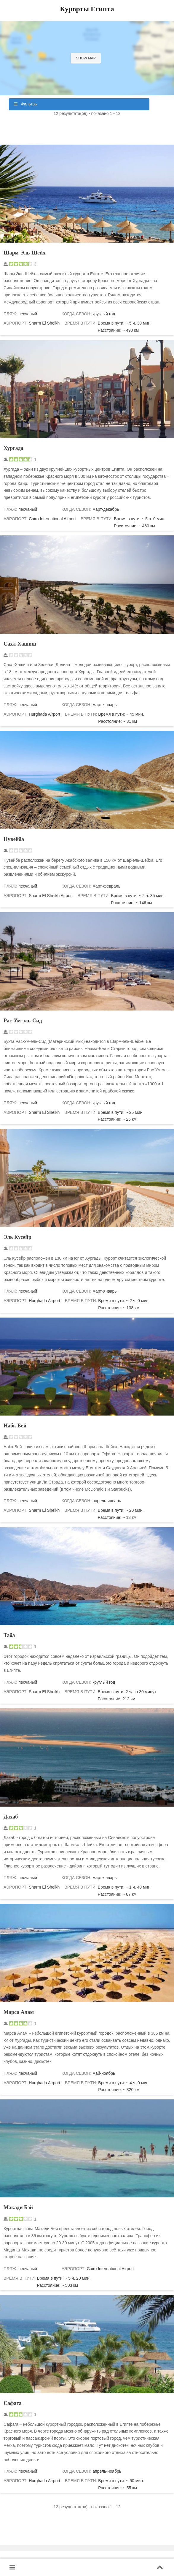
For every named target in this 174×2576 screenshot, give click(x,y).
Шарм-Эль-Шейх (24, 253)
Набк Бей (15, 1426)
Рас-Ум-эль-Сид (23, 1021)
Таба (9, 1635)
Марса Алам (19, 2012)
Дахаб (11, 1817)
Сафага (13, 2403)
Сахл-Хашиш (20, 644)
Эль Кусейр (17, 1237)
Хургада (13, 448)
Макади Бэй (18, 2207)
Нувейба (14, 839)
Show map (86, 58)
